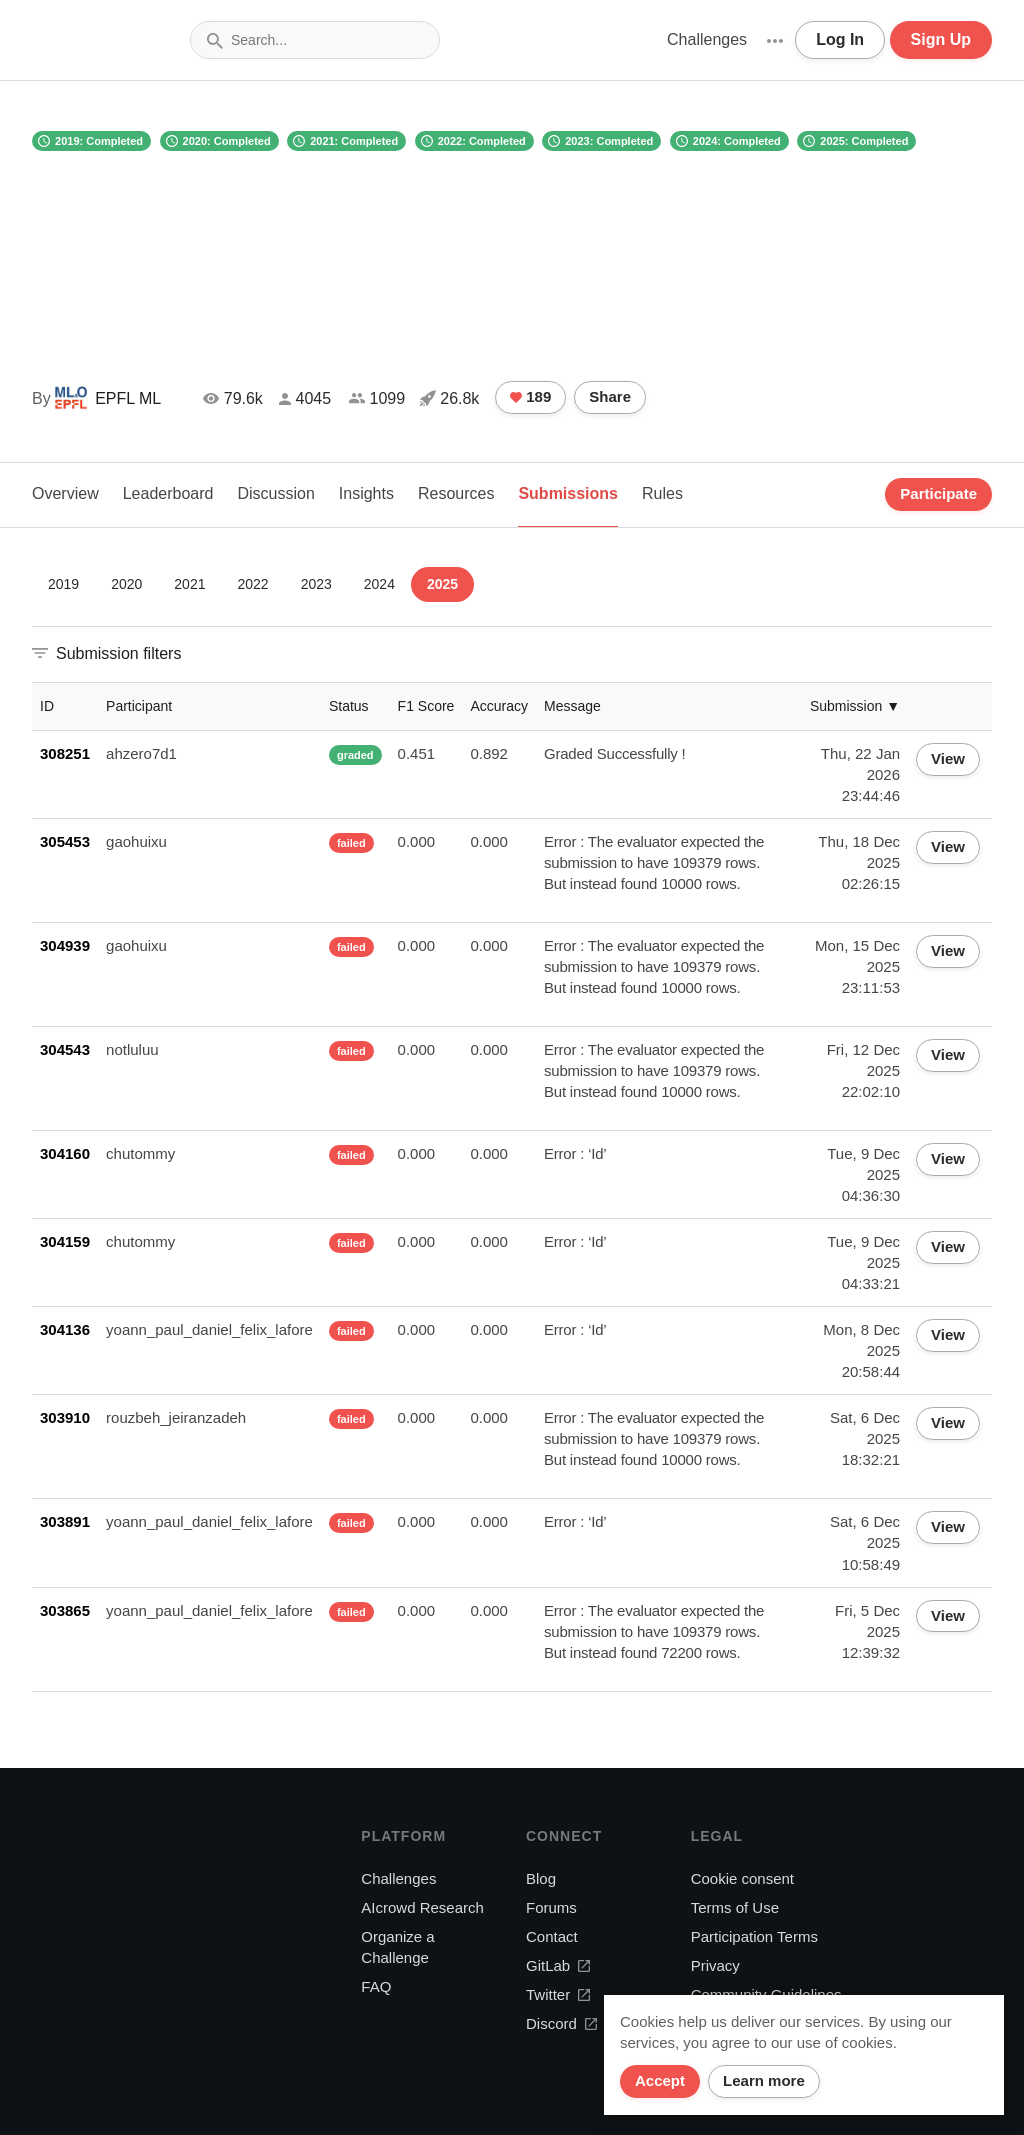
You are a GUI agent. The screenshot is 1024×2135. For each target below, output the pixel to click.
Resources (456, 493)
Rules (662, 493)
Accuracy (499, 706)
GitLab (558, 1965)
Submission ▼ (855, 706)
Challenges (707, 39)
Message (572, 706)
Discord (561, 2023)
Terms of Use (735, 1907)
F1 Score (426, 706)
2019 (63, 584)
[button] (775, 40)
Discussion (275, 493)
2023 (316, 584)
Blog (541, 1878)
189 (530, 396)
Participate (938, 493)
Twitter (558, 1994)
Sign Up (941, 39)
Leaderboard (168, 493)
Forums (551, 1907)
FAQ (376, 1986)
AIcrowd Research (422, 1907)
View (948, 758)
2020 (126, 584)
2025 (442, 584)
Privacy (715, 1965)
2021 (189, 584)
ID (47, 706)
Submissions (568, 493)
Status (349, 706)
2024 (379, 584)
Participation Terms (754, 1936)
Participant (139, 706)
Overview (65, 493)
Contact (552, 1936)
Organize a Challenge (397, 1947)
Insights (366, 493)
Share (610, 396)
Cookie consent (742, 1878)
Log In (840, 39)
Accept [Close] (660, 2080)
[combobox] (315, 40)
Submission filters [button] (118, 653)
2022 (252, 584)
